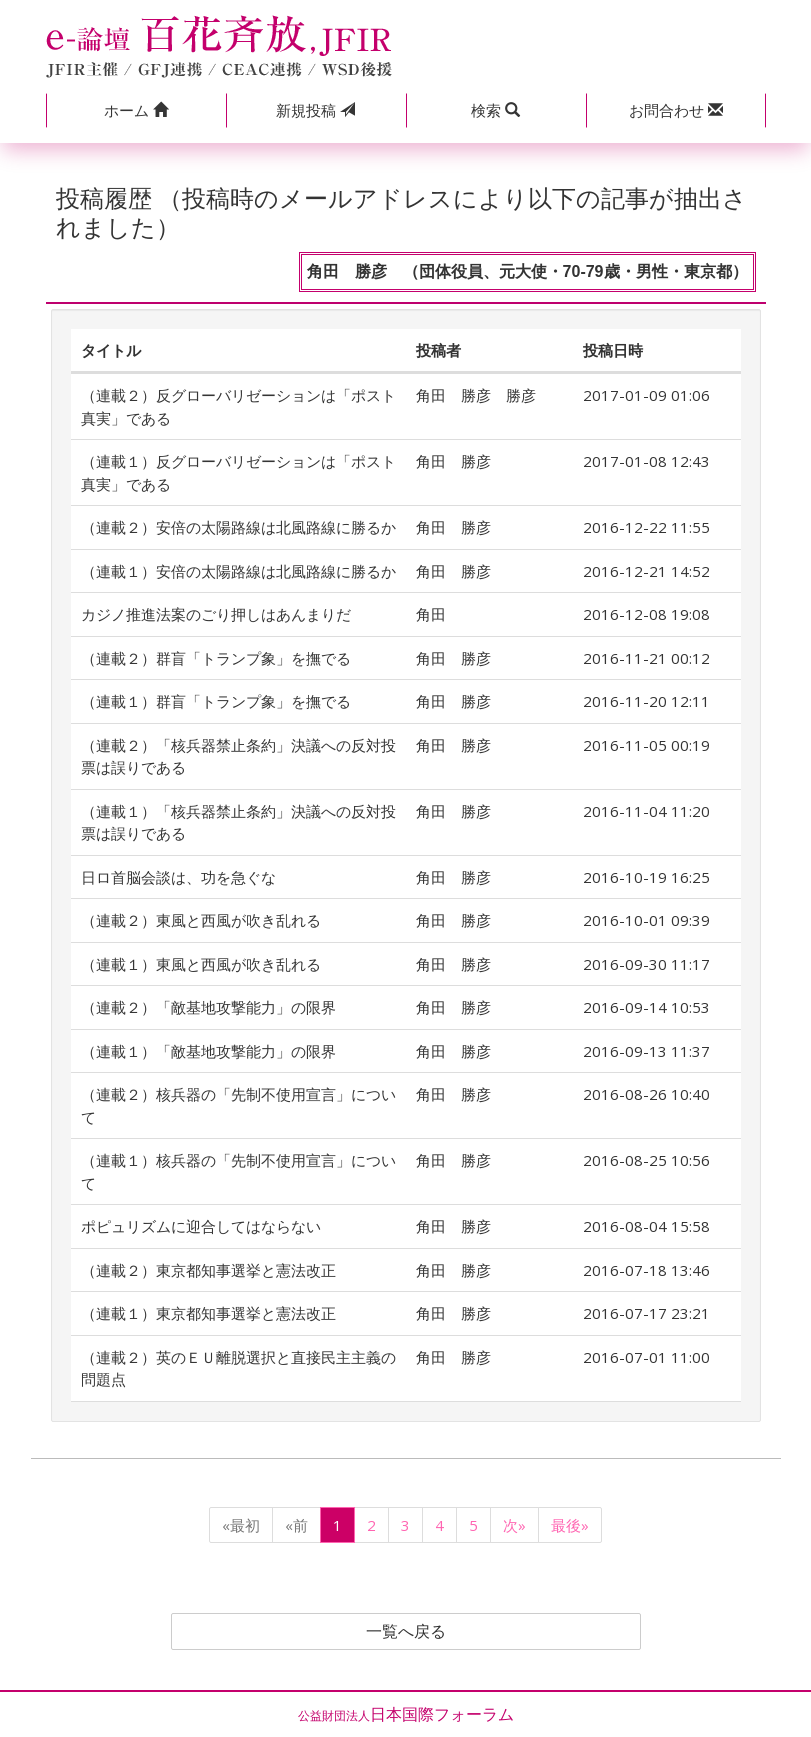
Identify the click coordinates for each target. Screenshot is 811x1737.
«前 (296, 1525)
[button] (136, 110)
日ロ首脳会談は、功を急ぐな (178, 877)
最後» (570, 1525)
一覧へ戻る (406, 1632)
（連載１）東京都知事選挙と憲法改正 (208, 1313)
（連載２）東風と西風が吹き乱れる (201, 920)
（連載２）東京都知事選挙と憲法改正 (208, 1270)
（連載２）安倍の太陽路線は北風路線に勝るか (238, 527)
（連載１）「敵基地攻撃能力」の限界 (208, 1051)
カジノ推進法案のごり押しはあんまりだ (216, 614)
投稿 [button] (315, 110)
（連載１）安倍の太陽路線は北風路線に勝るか (238, 571)
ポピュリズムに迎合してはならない (201, 1226)
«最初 (241, 1525)
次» (514, 1525)
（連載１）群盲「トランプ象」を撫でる (216, 701)
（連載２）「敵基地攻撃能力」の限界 (208, 1007)
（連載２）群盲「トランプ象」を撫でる (216, 658)
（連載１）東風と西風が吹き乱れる (201, 964)
